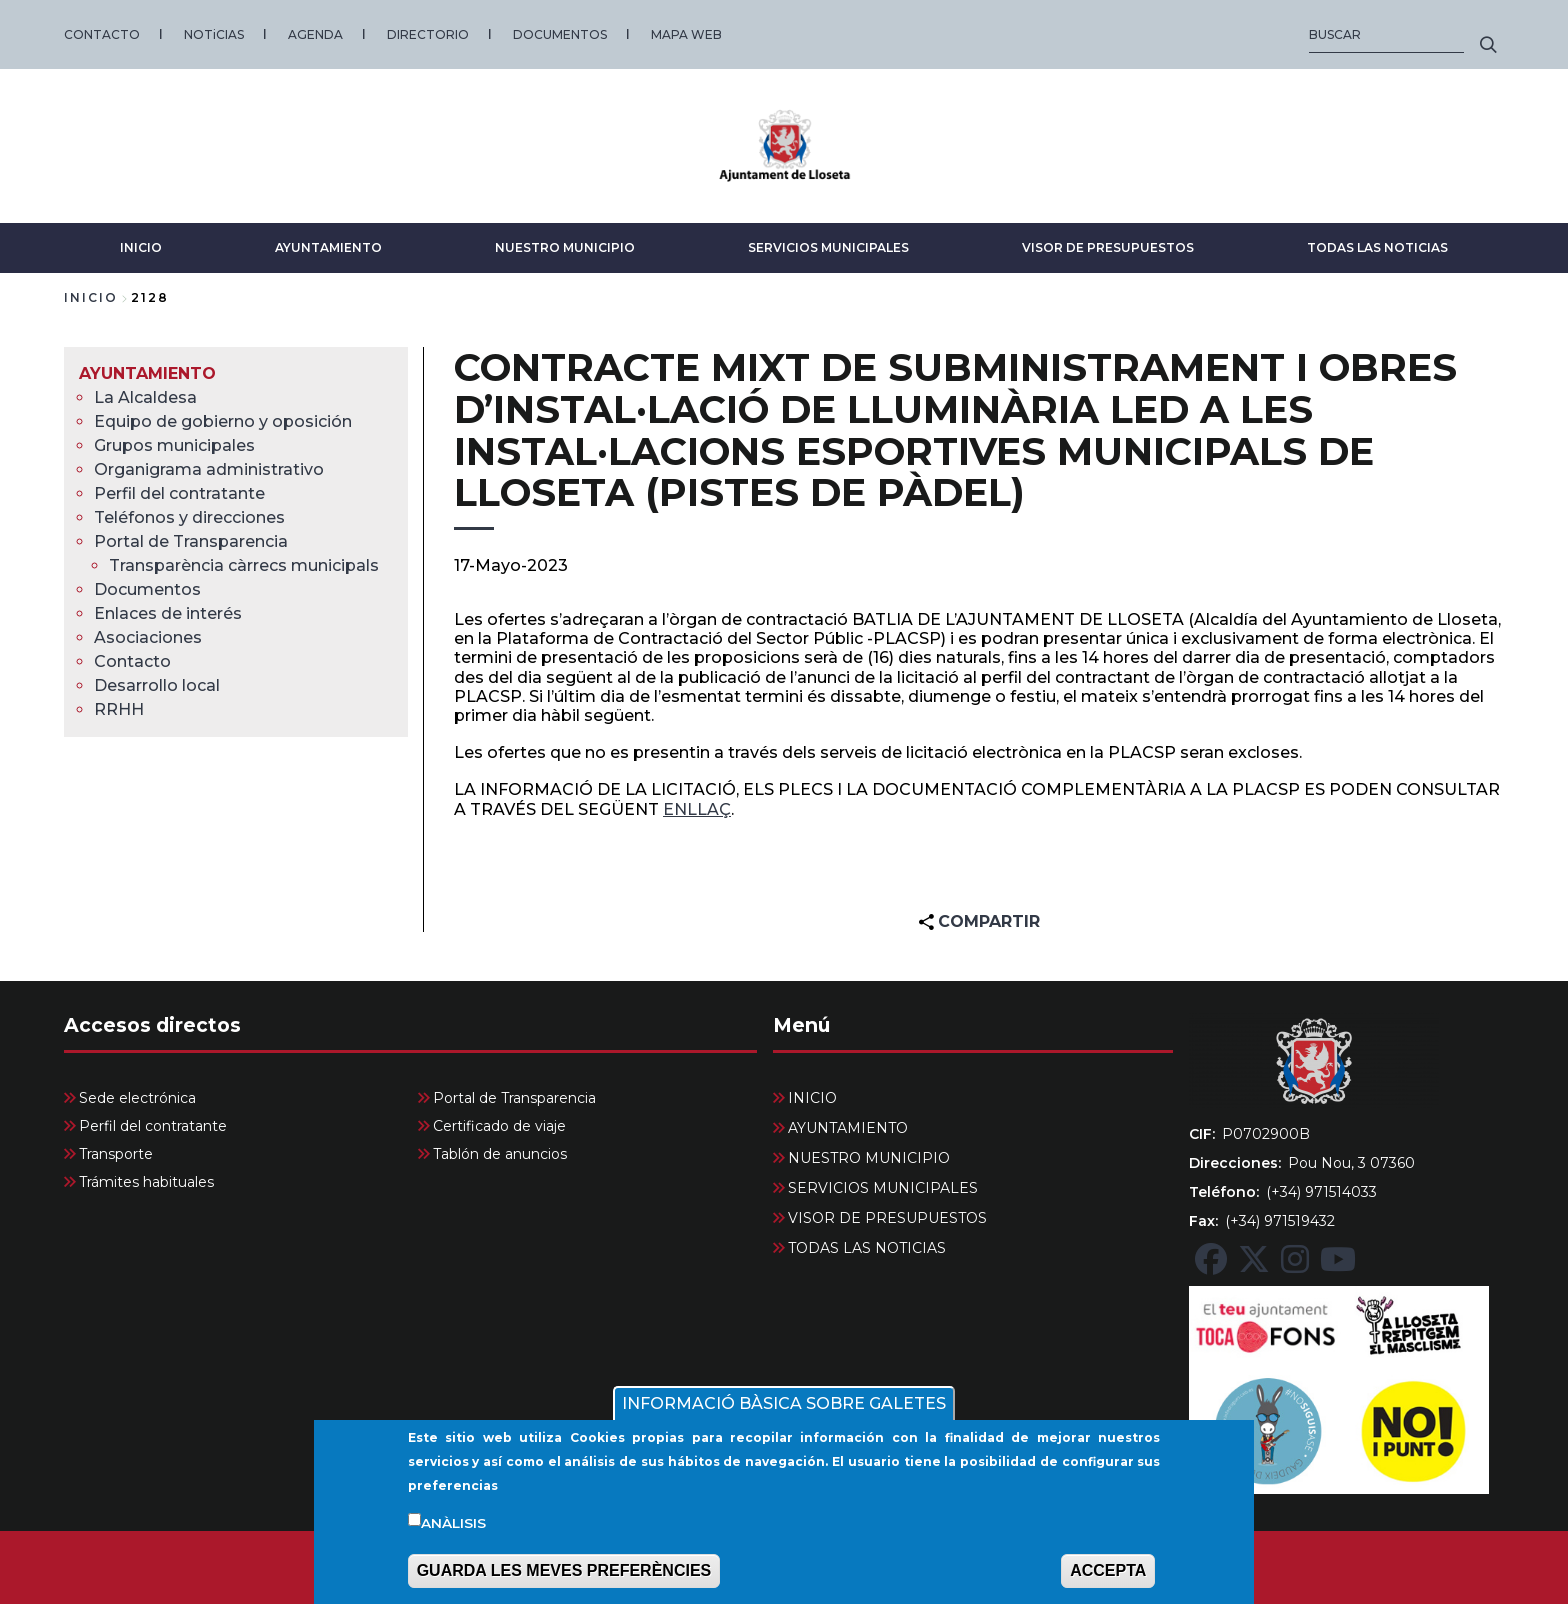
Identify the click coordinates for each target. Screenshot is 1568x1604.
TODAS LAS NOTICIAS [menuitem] (867, 1248)
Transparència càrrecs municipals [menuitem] (244, 565)
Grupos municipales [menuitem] (174, 445)
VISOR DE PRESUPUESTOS (1108, 247)
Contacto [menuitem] (132, 661)
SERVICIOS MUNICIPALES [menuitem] (883, 1188)
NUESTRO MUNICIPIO (565, 247)
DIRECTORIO (428, 34)
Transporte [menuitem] (116, 1154)
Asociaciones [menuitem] (148, 637)
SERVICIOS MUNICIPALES (828, 247)
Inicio (91, 297)
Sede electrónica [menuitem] (137, 1098)
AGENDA (315, 34)
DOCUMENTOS (560, 34)
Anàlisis (453, 1533)
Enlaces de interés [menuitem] (168, 613)
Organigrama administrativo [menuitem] (209, 469)
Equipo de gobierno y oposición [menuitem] (223, 421)
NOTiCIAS (214, 34)
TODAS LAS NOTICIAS (1377, 247)
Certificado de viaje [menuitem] (499, 1126)
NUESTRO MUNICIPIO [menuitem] (869, 1158)
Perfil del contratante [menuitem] (179, 493)
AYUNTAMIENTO (328, 247)
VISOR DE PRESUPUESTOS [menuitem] (887, 1218)
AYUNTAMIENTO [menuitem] (147, 373)
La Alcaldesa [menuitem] (145, 397)
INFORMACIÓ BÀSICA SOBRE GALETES (784, 1413)
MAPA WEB (686, 34)
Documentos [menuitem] (147, 589)
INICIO (141, 247)
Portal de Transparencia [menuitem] (191, 541)
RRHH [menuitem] (119, 709)
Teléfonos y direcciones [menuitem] (189, 517)
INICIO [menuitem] (812, 1098)
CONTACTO (102, 34)
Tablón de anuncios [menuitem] (500, 1154)
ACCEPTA (1108, 1580)
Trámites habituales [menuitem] (146, 1182)
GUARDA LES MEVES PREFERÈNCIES (564, 1580)
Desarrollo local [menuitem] (157, 685)
